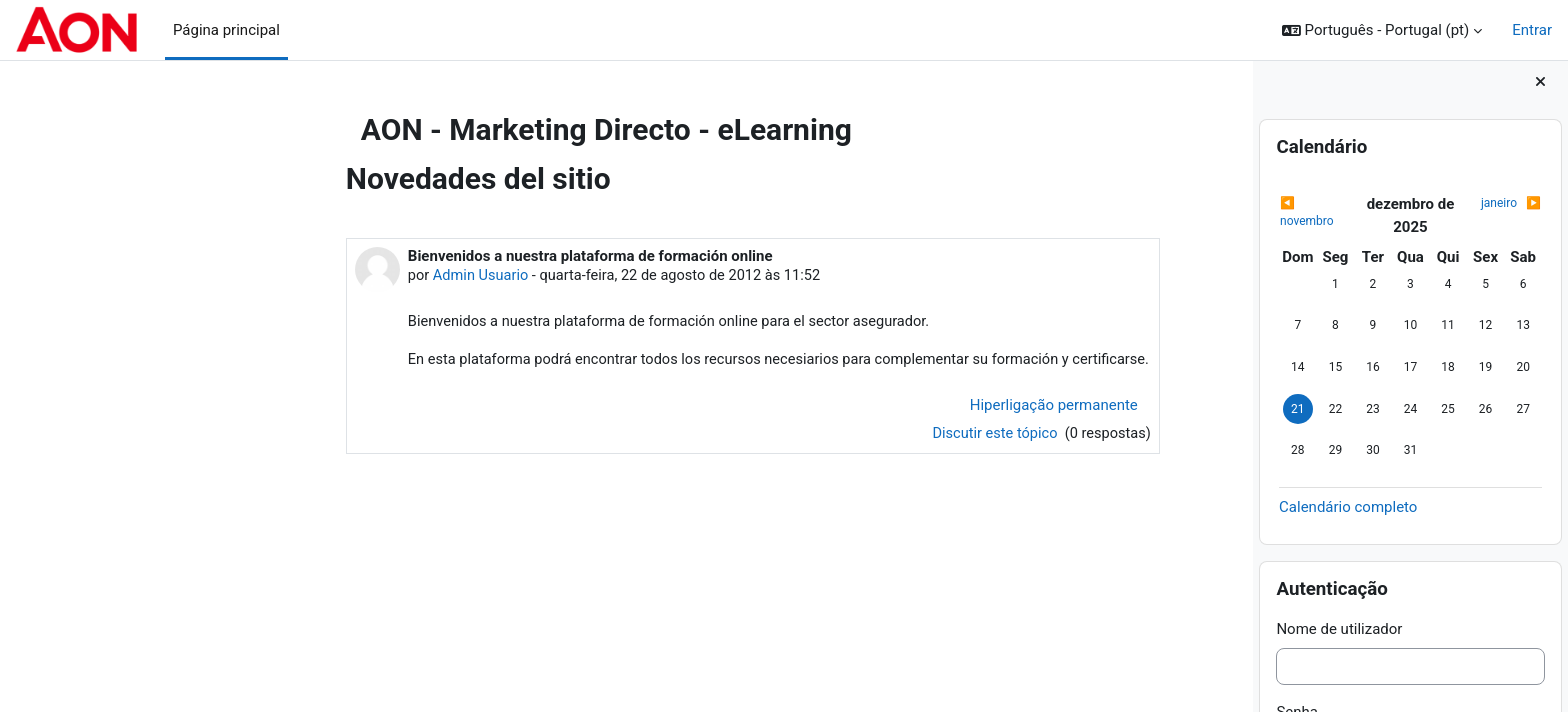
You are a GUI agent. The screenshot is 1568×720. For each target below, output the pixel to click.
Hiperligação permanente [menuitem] (943, 429)
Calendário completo (1348, 514)
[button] (1382, 30)
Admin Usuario (372, 276)
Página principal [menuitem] (226, 30)
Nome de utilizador (1339, 636)
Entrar (1532, 30)
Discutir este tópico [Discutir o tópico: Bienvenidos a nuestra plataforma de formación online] (882, 459)
